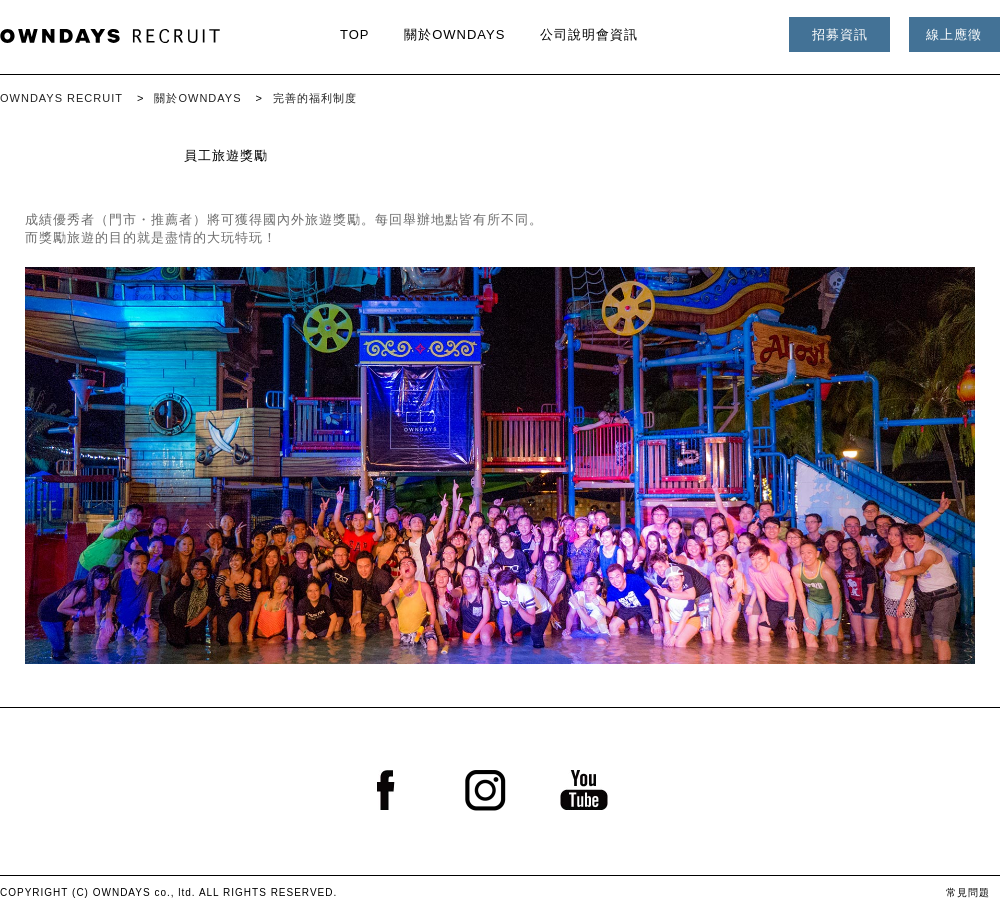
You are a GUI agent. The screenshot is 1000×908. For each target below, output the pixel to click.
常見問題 (968, 892)
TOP (355, 34)
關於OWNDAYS (454, 34)
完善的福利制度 (315, 98)
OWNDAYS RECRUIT (61, 98)
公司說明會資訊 (589, 34)
